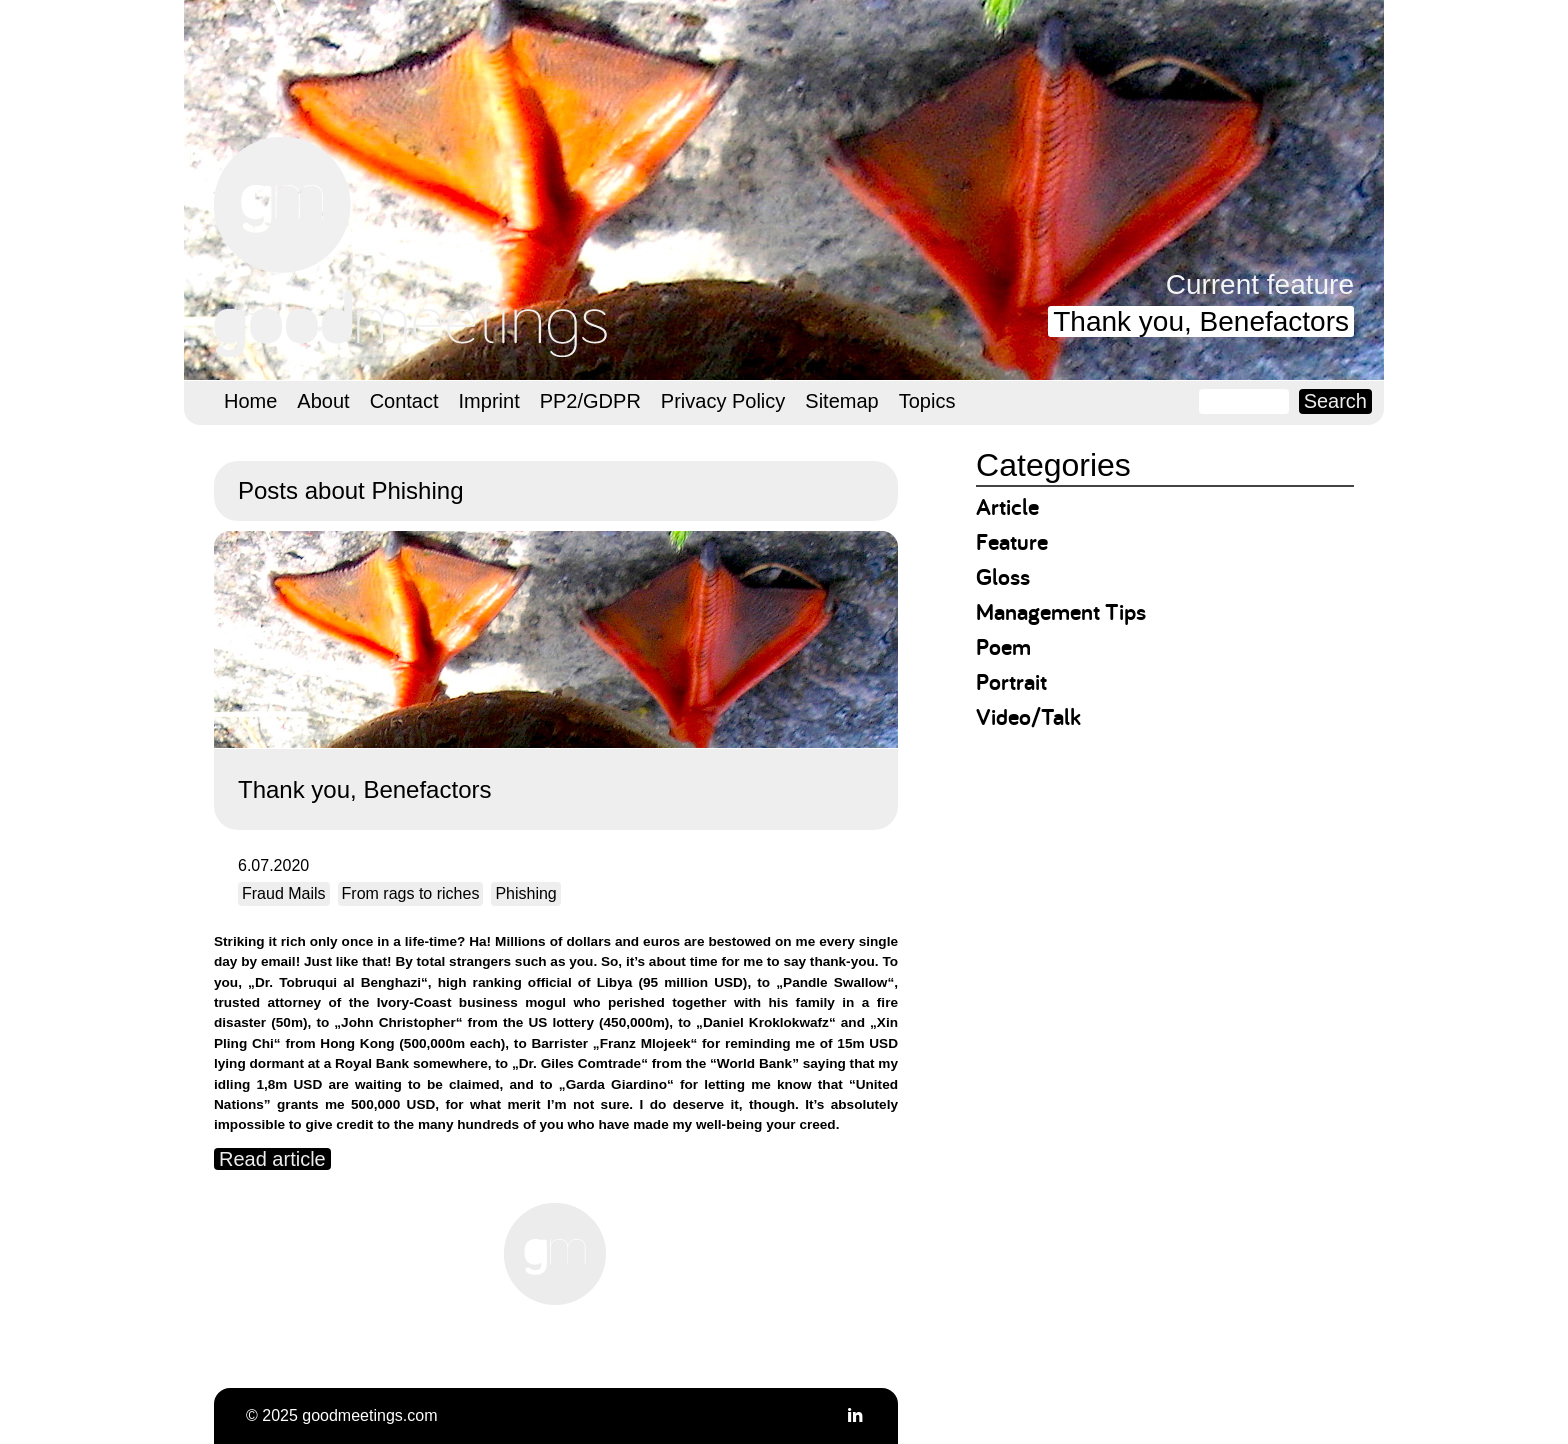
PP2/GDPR (590, 401)
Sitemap (841, 401)
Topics (927, 401)
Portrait (1011, 681)
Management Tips (1061, 611)
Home (250, 401)
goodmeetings (414, 247)
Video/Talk (1028, 716)
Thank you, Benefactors (1201, 321)
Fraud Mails (284, 893)
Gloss (1003, 576)
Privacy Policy (723, 401)
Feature (1012, 541)
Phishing (525, 893)
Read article (272, 1159)
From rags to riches (411, 893)
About (323, 401)
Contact (404, 401)
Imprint (489, 401)
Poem (1003, 646)
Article (1007, 506)
